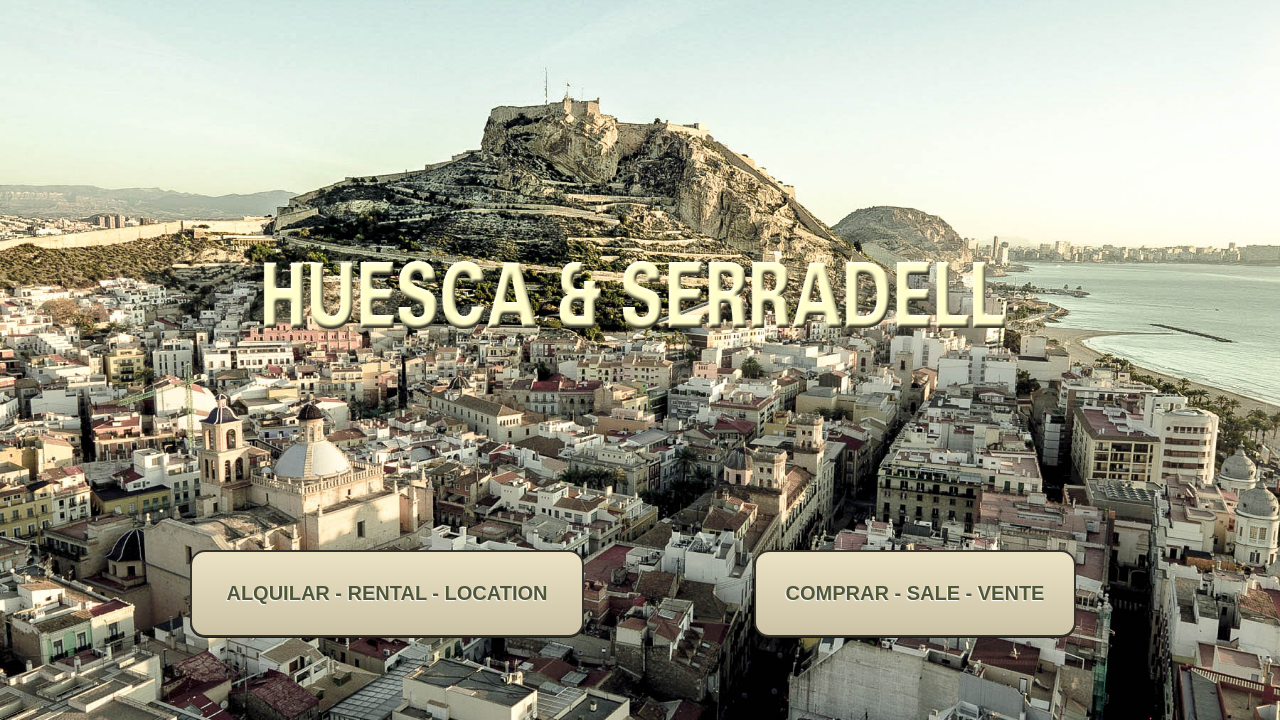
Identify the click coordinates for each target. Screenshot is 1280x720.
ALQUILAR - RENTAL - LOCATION (386, 593)
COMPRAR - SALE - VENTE (915, 593)
